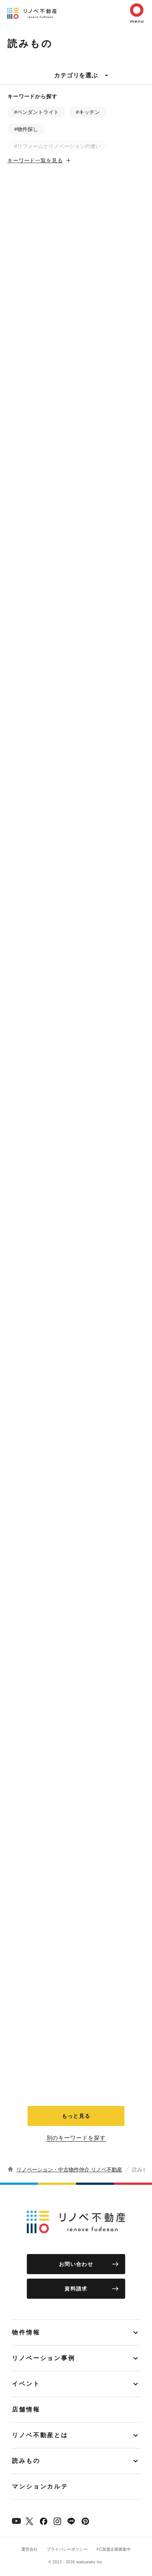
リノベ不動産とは (40, 2435)
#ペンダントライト (36, 112)
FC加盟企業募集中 (113, 2549)
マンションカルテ (40, 2486)
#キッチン (88, 112)
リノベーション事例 (43, 2358)
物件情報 (26, 2332)
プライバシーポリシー (67, 2549)
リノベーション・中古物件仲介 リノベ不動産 (69, 2170)
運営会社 (29, 2549)
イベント (26, 2384)
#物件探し (26, 129)
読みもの (26, 2461)
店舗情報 (26, 2409)
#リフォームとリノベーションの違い (57, 146)
